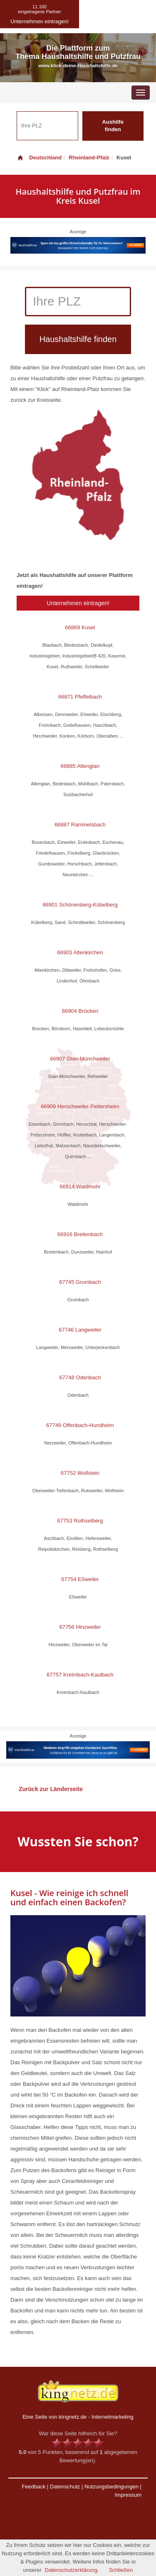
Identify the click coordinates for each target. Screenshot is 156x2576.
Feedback (33, 2486)
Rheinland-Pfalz (89, 157)
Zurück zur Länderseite (51, 1789)
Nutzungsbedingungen (111, 2486)
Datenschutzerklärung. (72, 2570)
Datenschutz (65, 2486)
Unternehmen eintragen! (78, 603)
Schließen (121, 2570)
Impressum (128, 2495)
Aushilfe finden (113, 126)
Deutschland (39, 157)
